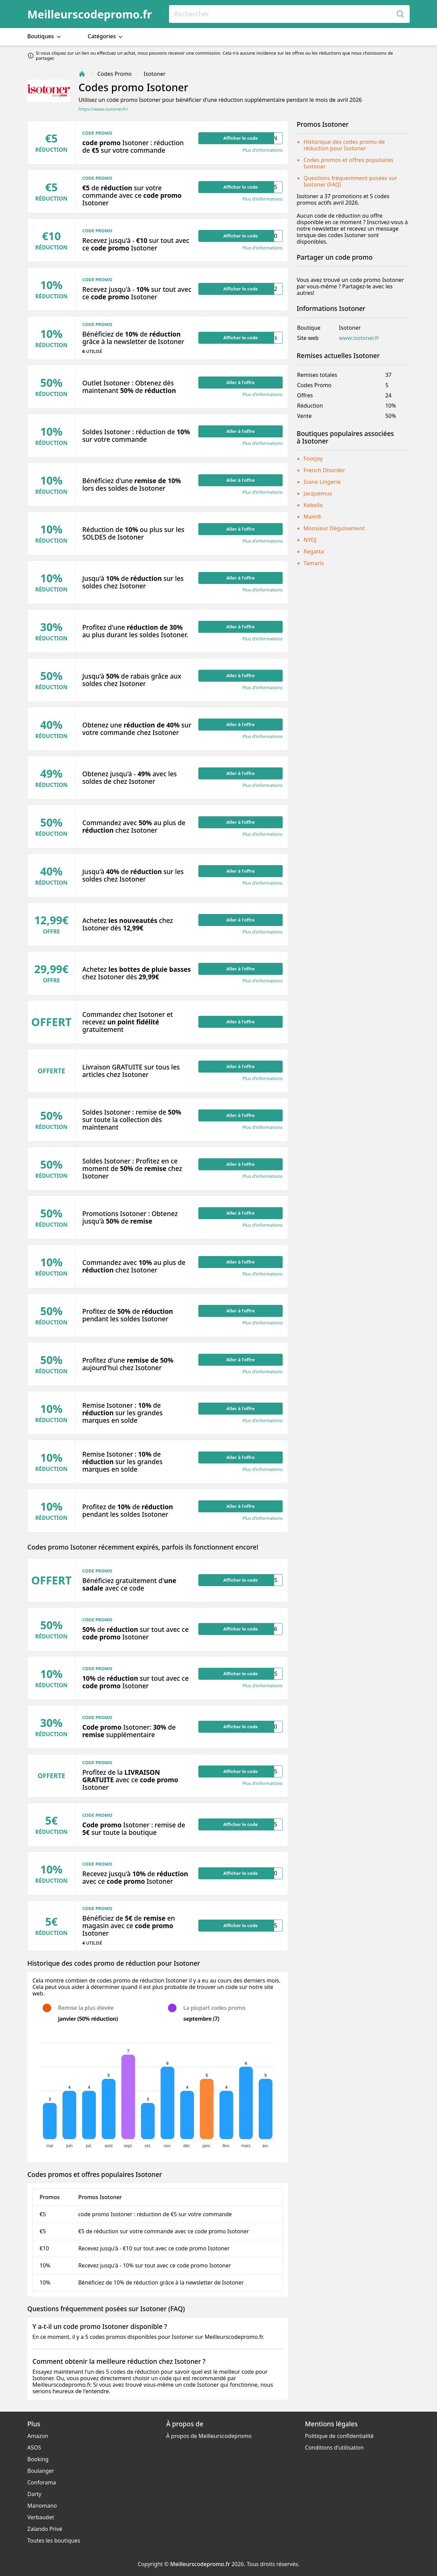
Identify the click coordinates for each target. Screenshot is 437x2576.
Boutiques (44, 36)
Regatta (314, 551)
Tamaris (314, 563)
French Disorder (324, 470)
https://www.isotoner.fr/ (103, 109)
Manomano (42, 2505)
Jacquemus (318, 493)
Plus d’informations (262, 150)
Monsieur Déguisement (334, 528)
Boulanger (40, 2471)
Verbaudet (40, 2517)
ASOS (34, 2447)
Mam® (312, 516)
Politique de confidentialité (339, 2436)
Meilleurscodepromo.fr (89, 14)
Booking (37, 2459)
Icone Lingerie (322, 482)
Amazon (37, 2436)
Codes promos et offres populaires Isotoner (348, 163)
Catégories (106, 36)
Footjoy (313, 458)
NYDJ (310, 540)
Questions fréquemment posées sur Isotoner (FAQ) (350, 181)
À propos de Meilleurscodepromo (209, 2436)
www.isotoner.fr (359, 338)
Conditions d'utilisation (334, 2447)
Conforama (41, 2482)
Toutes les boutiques (53, 2540)
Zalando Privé (44, 2529)
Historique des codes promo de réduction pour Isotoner (344, 145)
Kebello (313, 505)
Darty (34, 2494)
